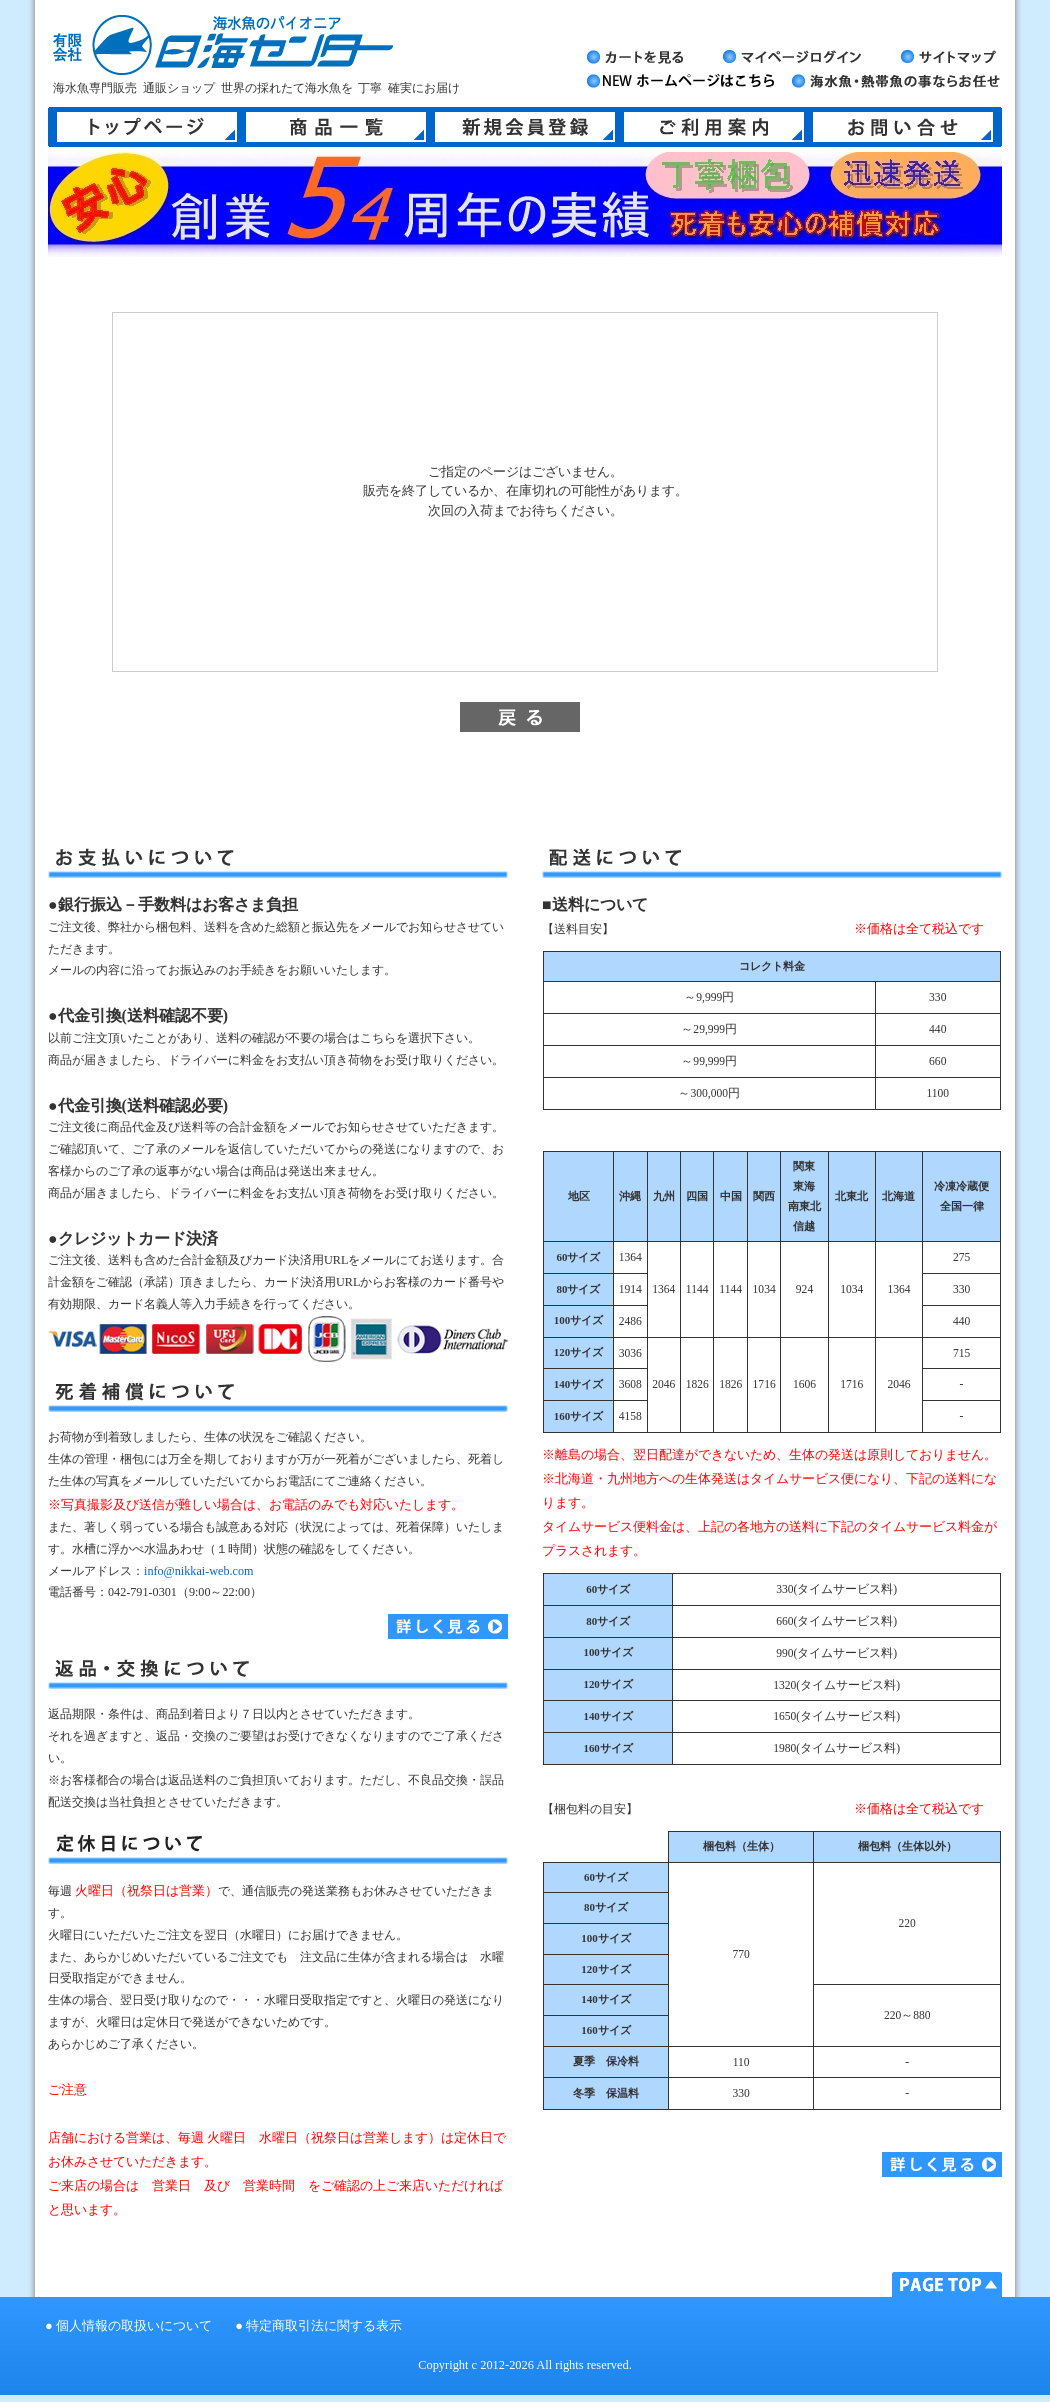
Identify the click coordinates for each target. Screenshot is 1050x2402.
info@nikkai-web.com (198, 1571)
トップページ (147, 127)
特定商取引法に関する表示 (324, 2326)
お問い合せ (903, 127)
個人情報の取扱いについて (134, 2326)
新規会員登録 (525, 127)
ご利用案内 (714, 127)
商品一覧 (336, 127)
